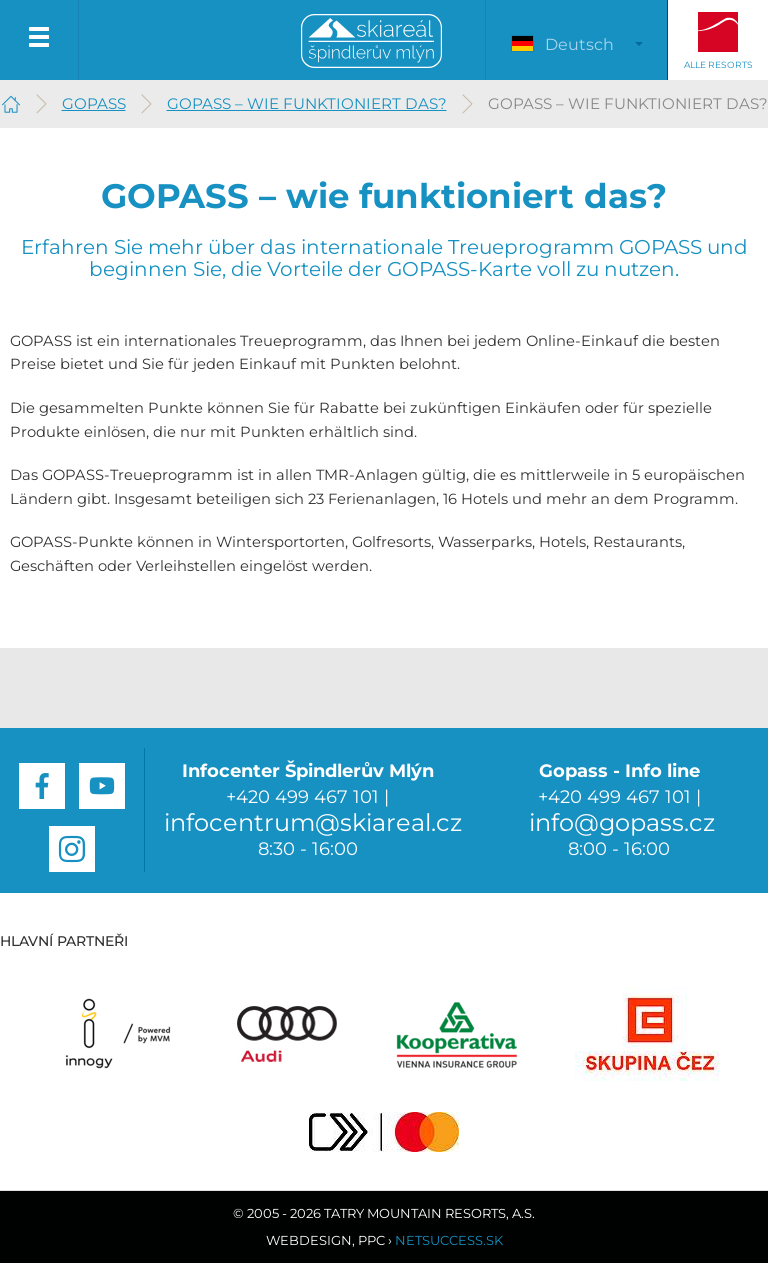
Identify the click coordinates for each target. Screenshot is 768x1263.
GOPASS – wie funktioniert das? (307, 103)
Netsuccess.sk (449, 1240)
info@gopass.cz (622, 822)
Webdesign (309, 1240)
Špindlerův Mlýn (371, 41)
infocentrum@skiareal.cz (313, 822)
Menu (39, 40)
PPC (371, 1240)
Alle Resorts (718, 64)
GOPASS (94, 103)
